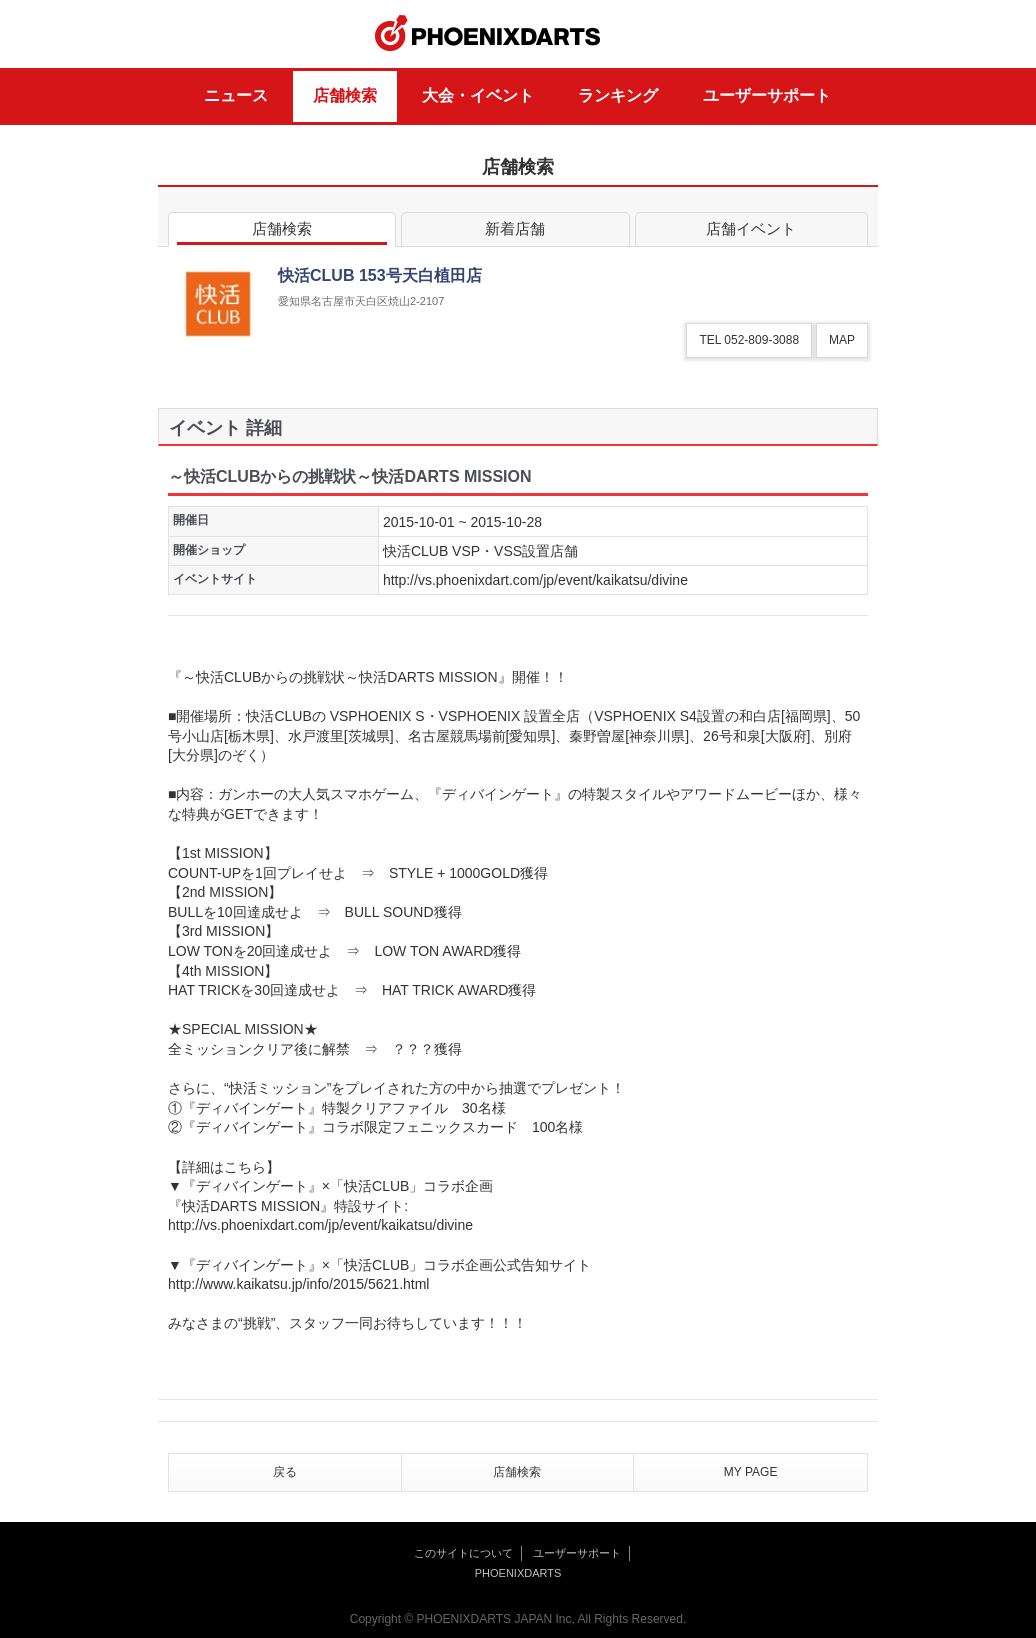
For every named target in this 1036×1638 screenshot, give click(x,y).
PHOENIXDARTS (488, 34)
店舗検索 (345, 95)
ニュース (236, 95)
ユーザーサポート (767, 95)
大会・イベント (478, 95)
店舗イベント (751, 232)
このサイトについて (463, 1553)
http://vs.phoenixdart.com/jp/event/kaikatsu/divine (535, 580)
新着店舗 (515, 232)
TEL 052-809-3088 (749, 340)
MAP (842, 340)
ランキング (618, 95)
